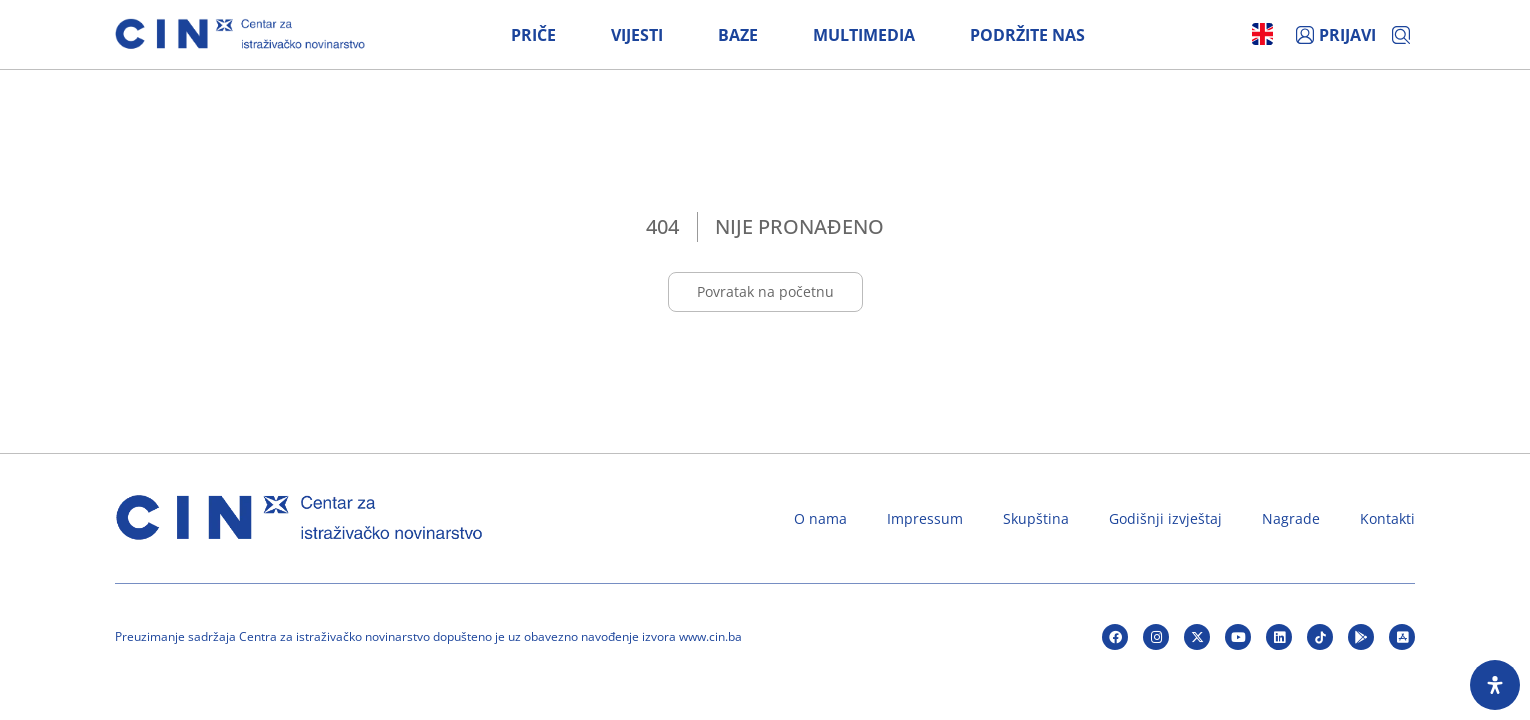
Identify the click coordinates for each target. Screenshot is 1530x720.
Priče (533, 35)
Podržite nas (1027, 35)
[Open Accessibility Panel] (1495, 685)
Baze (738, 35)
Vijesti (637, 35)
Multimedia (864, 35)
